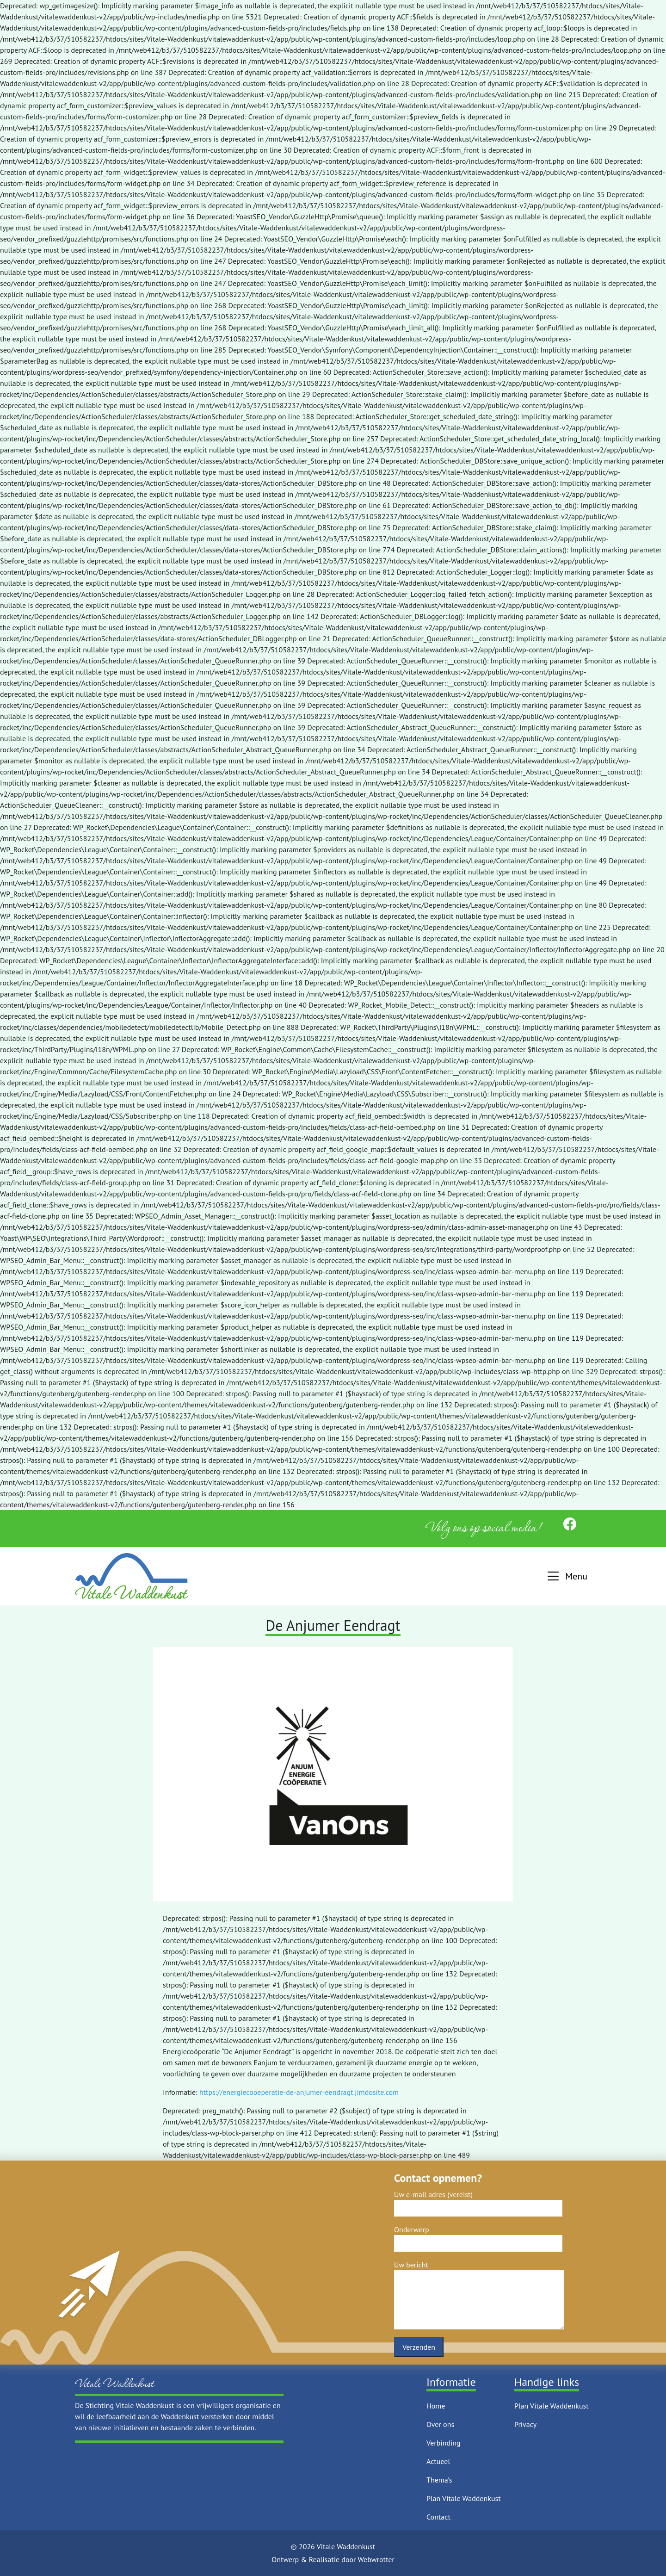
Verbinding (443, 2442)
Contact (438, 2516)
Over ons (440, 2424)
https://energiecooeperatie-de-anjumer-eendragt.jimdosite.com (299, 2092)
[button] (566, 1576)
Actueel (438, 2461)
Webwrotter (376, 2559)
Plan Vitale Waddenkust (463, 2498)
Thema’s (439, 2479)
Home (435, 2405)
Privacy (525, 2424)
